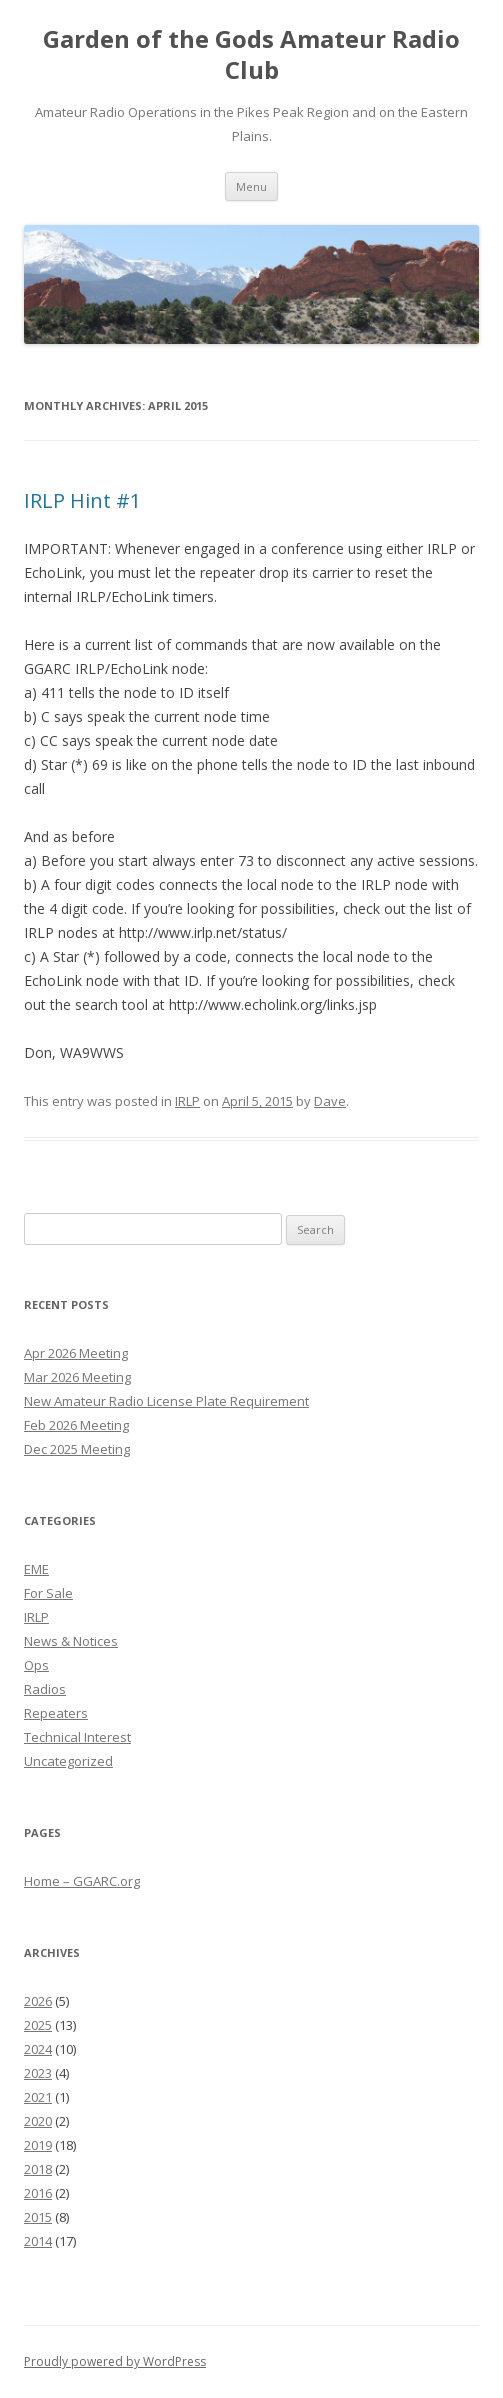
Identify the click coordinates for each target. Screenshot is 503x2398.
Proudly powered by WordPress (115, 2361)
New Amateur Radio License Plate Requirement (166, 1401)
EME (36, 1569)
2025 (38, 2025)
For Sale (48, 1593)
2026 (38, 2001)
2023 (38, 2073)
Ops (36, 1665)
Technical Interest (77, 1737)
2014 (38, 2241)
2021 (38, 2097)
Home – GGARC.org (82, 1881)
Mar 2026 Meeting (77, 1377)
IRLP (187, 1101)
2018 (38, 2169)
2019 (38, 2145)
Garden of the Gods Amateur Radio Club (251, 55)
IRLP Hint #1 (82, 500)
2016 (38, 2193)
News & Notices (71, 1641)
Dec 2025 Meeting (77, 1449)
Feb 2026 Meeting (76, 1425)
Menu (251, 186)
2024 (38, 2049)
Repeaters (56, 1713)
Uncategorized (68, 1761)
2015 (38, 2217)
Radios (45, 1689)
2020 (38, 2121)
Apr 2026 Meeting (76, 1353)
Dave (330, 1101)
